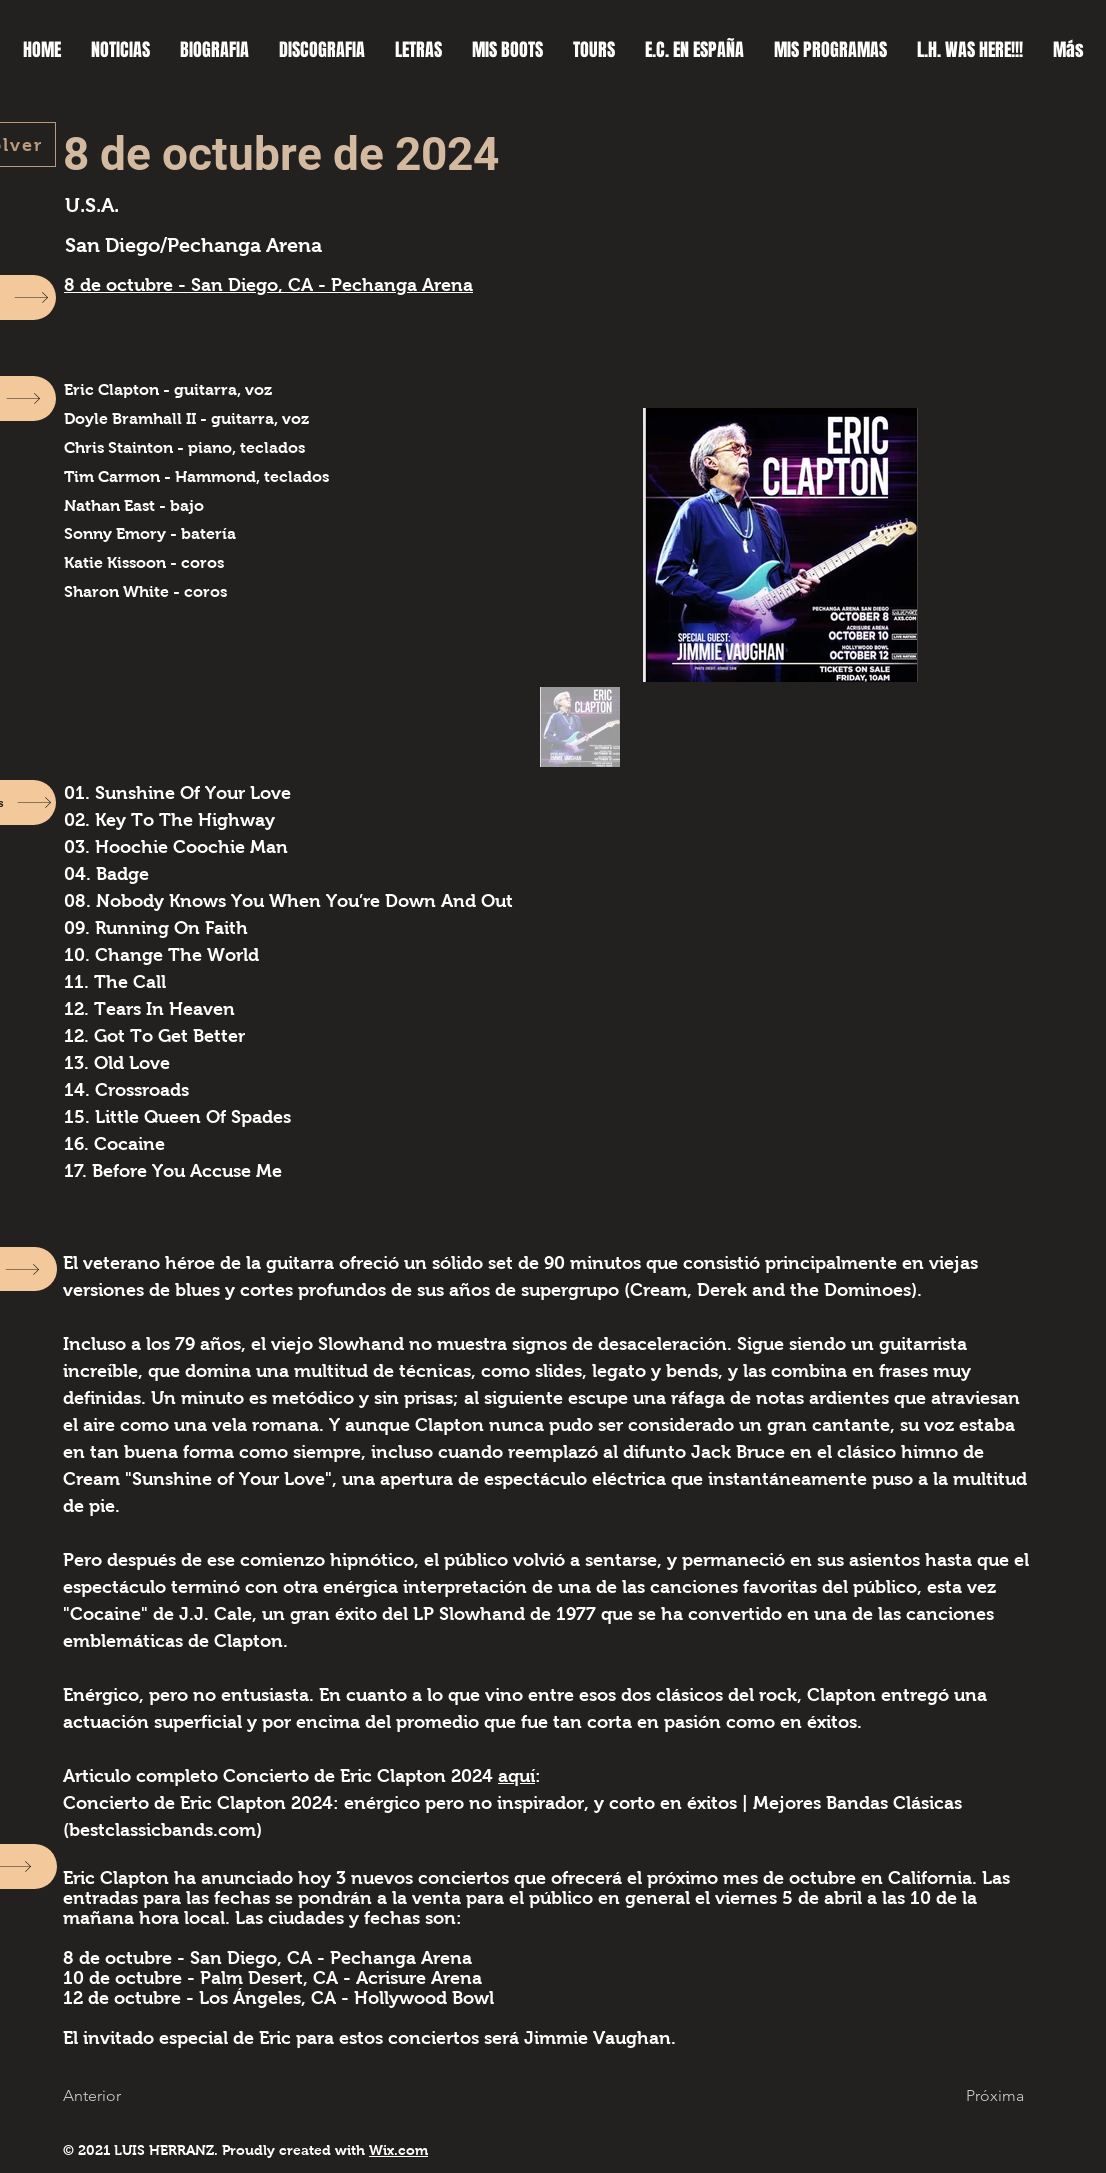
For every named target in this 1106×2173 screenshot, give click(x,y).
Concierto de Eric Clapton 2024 (360, 1776)
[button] (103, 2095)
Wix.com (398, 2150)
